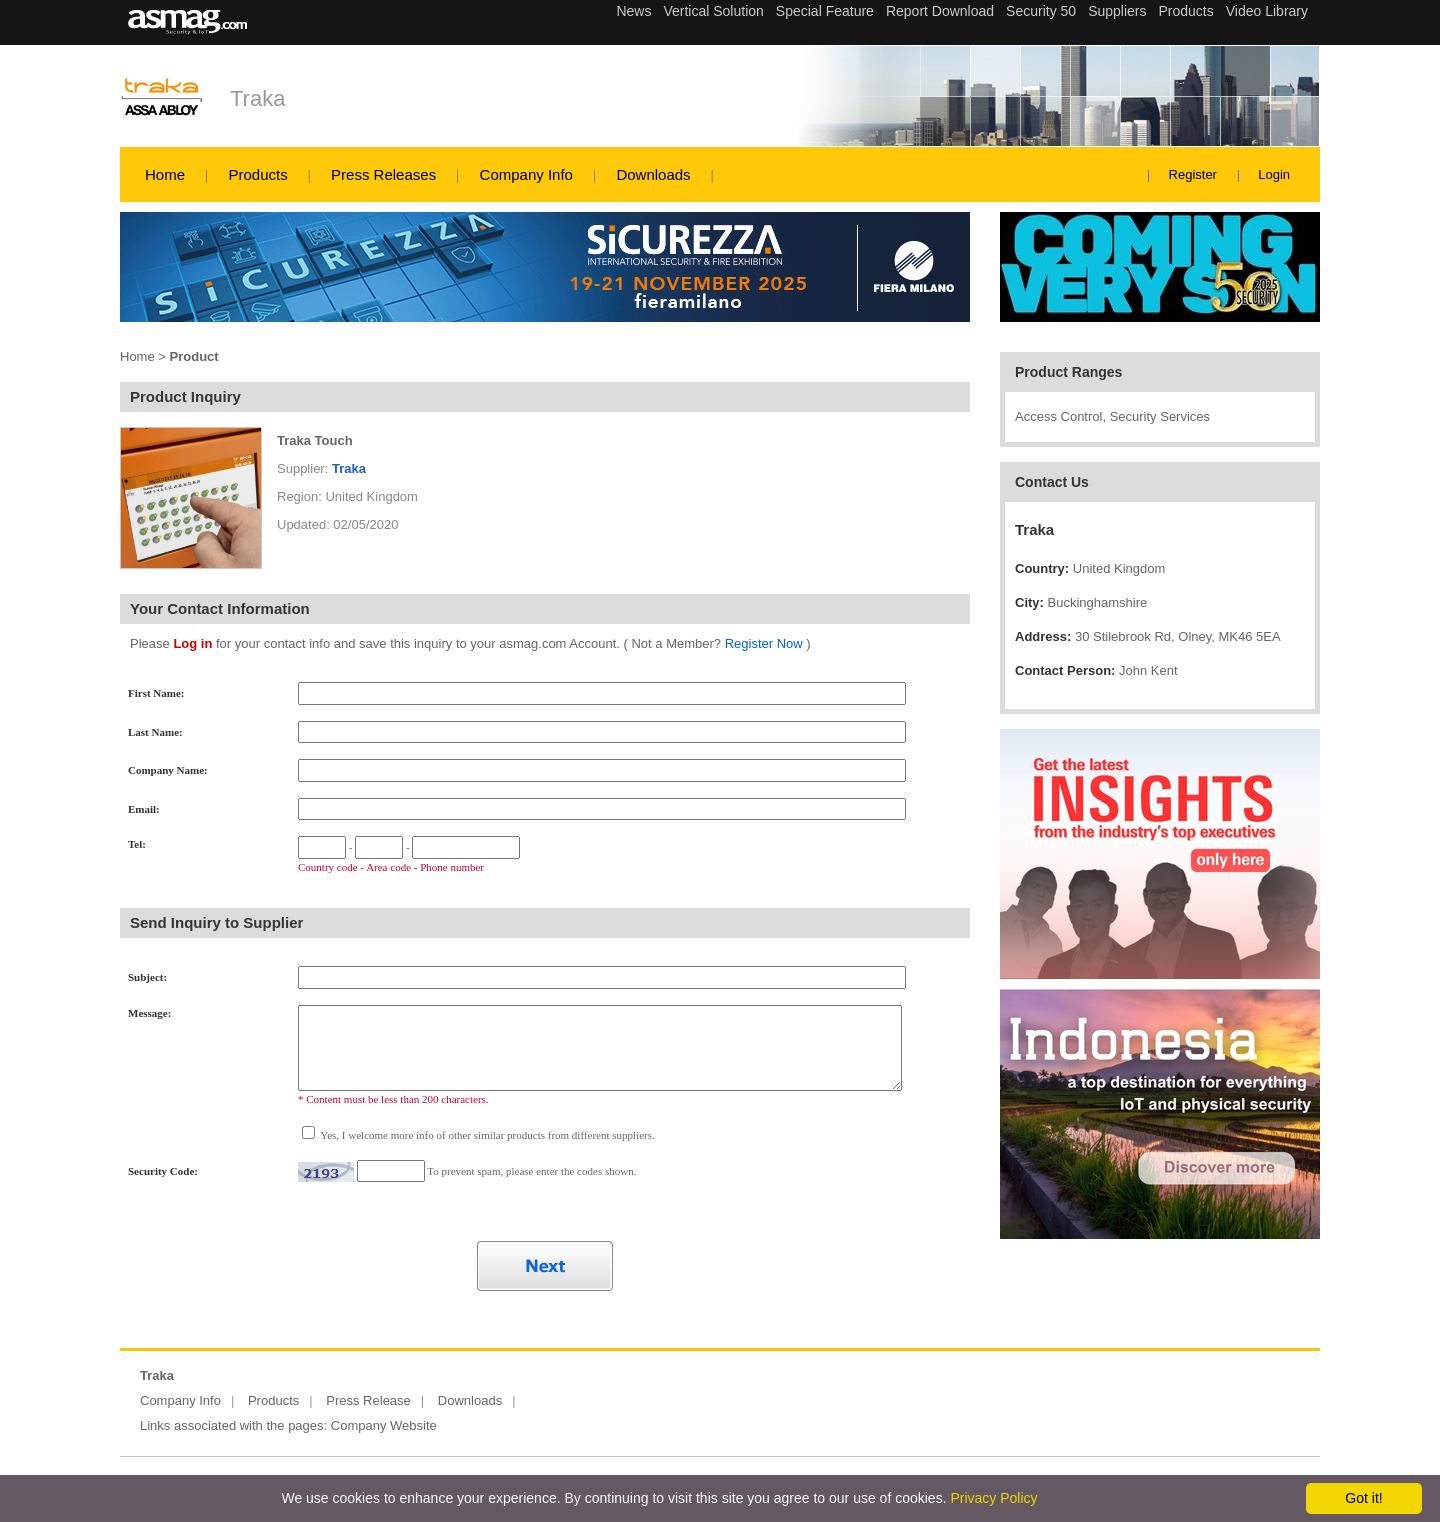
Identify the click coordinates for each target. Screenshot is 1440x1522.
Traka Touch (315, 440)
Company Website (384, 1425)
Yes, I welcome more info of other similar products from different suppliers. (486, 1135)
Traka (257, 98)
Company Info (526, 174)
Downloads (653, 174)
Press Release (368, 1400)
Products (257, 174)
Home (165, 174)
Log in (192, 643)
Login (1274, 174)
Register (1193, 174)
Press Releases (383, 174)
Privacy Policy (993, 1498)
